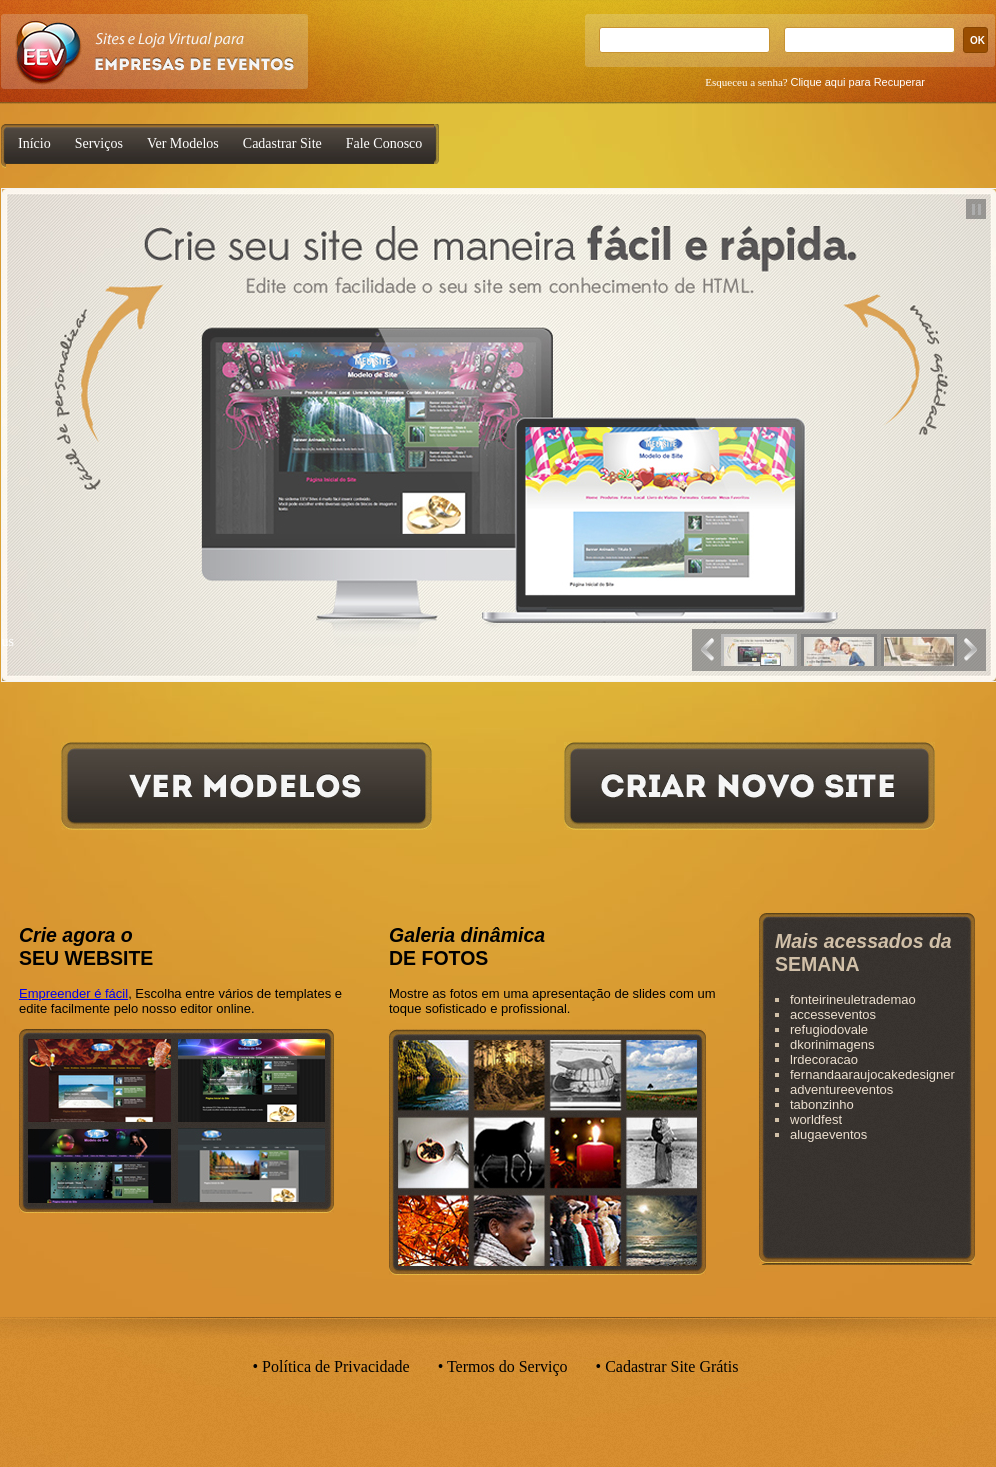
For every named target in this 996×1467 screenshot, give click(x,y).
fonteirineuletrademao (853, 999)
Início (34, 143)
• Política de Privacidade (331, 1366)
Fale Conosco (384, 143)
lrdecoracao (824, 1059)
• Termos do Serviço (503, 1366)
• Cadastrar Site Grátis (667, 1366)
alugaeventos (828, 1134)
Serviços (99, 143)
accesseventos (833, 1014)
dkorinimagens (832, 1044)
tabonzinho (822, 1104)
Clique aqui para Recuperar (857, 82)
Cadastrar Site (282, 143)
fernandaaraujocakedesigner (872, 1074)
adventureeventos (841, 1089)
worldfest (816, 1119)
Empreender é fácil (73, 993)
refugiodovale (829, 1029)
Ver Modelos (183, 143)
